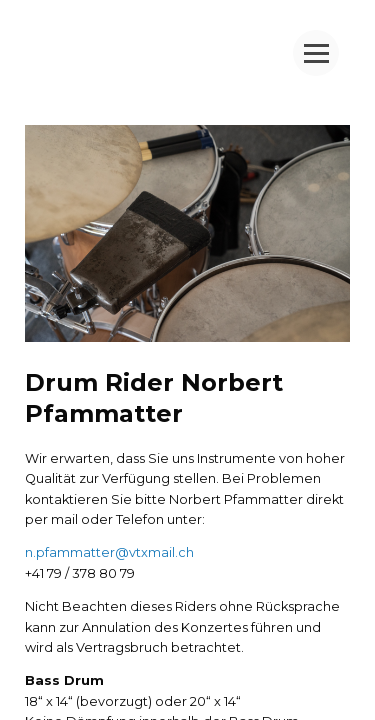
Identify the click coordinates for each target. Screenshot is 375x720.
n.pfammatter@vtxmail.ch (109, 552)
